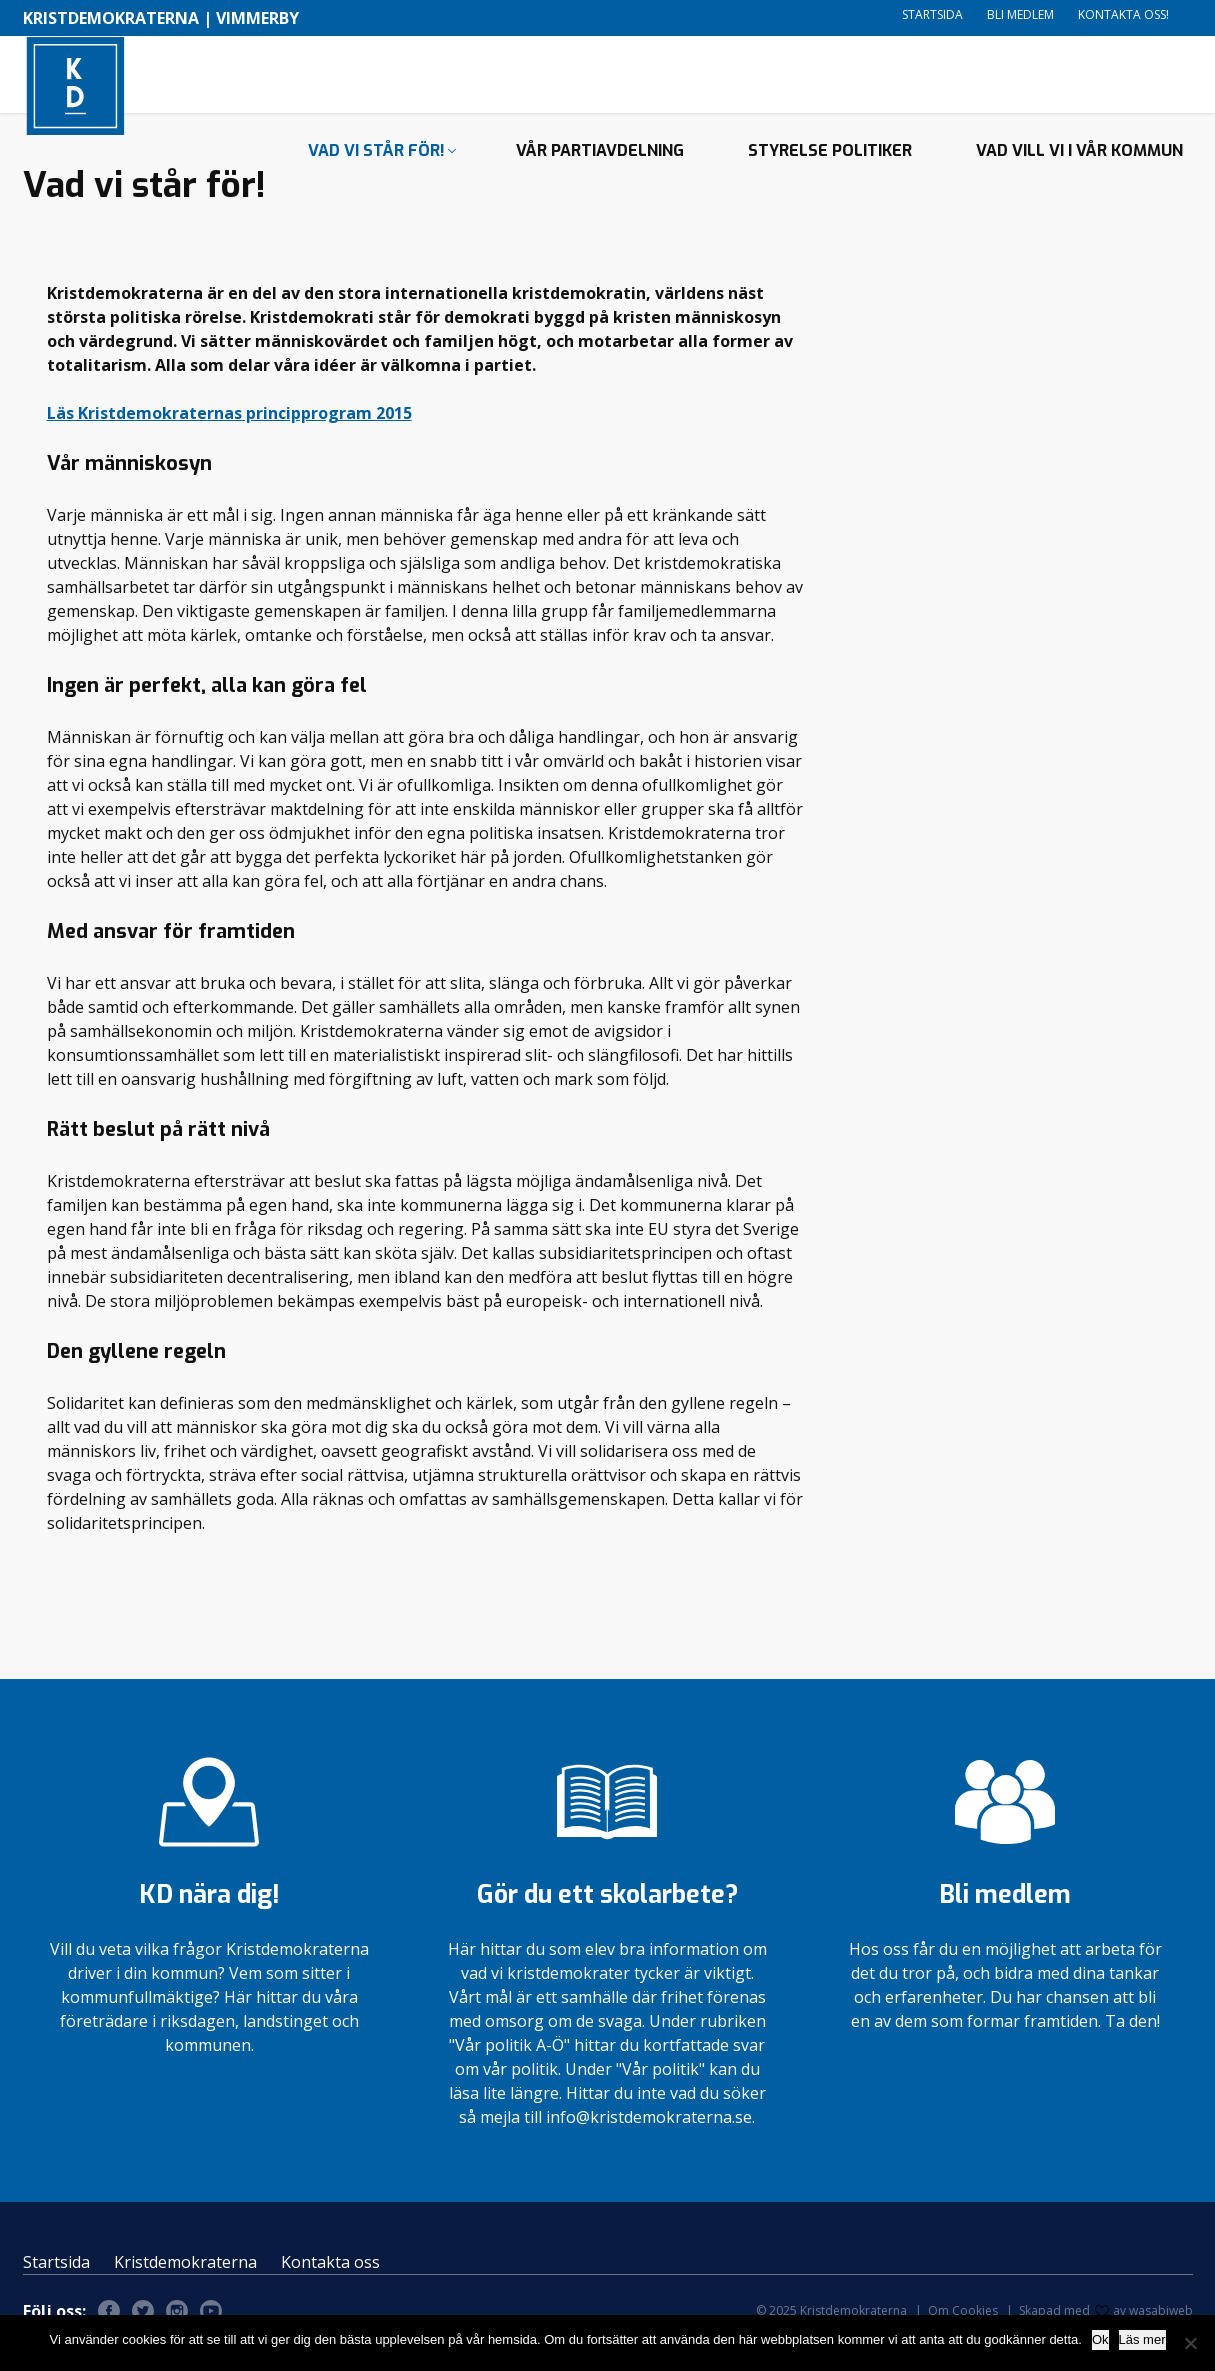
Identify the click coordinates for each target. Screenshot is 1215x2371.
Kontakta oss (330, 2286)
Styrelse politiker (830, 185)
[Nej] (1190, 2343)
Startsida (932, 14)
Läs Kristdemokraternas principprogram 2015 (229, 436)
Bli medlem (1020, 14)
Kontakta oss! (1123, 14)
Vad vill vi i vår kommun (1079, 185)
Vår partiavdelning (600, 185)
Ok (1100, 2339)
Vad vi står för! (376, 185)
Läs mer (1142, 2339)
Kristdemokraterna (185, 2286)
